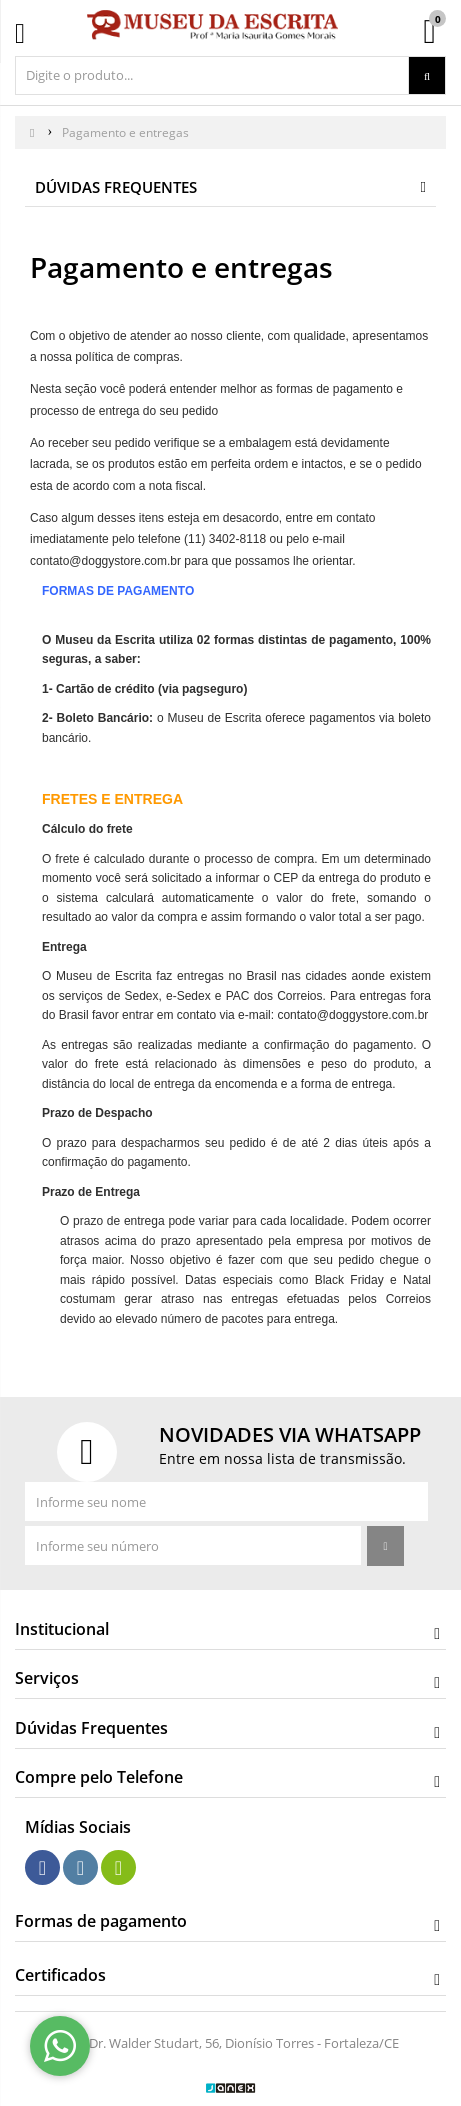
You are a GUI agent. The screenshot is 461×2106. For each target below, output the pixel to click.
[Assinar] (385, 1546)
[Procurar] (427, 76)
